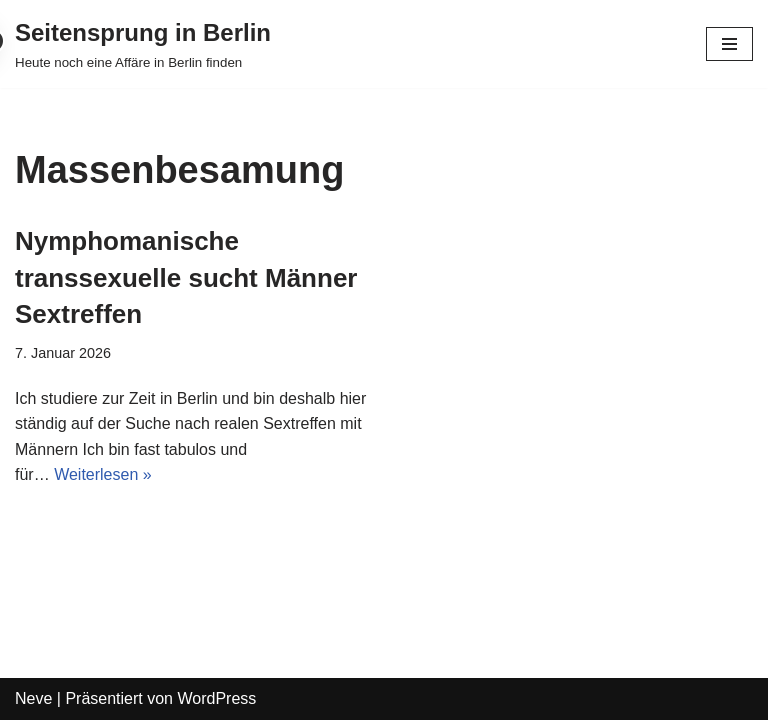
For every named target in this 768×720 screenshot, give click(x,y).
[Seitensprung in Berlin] (143, 44)
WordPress (216, 698)
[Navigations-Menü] (729, 44)
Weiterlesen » (103, 474)
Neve (33, 698)
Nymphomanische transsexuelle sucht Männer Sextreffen (186, 277)
